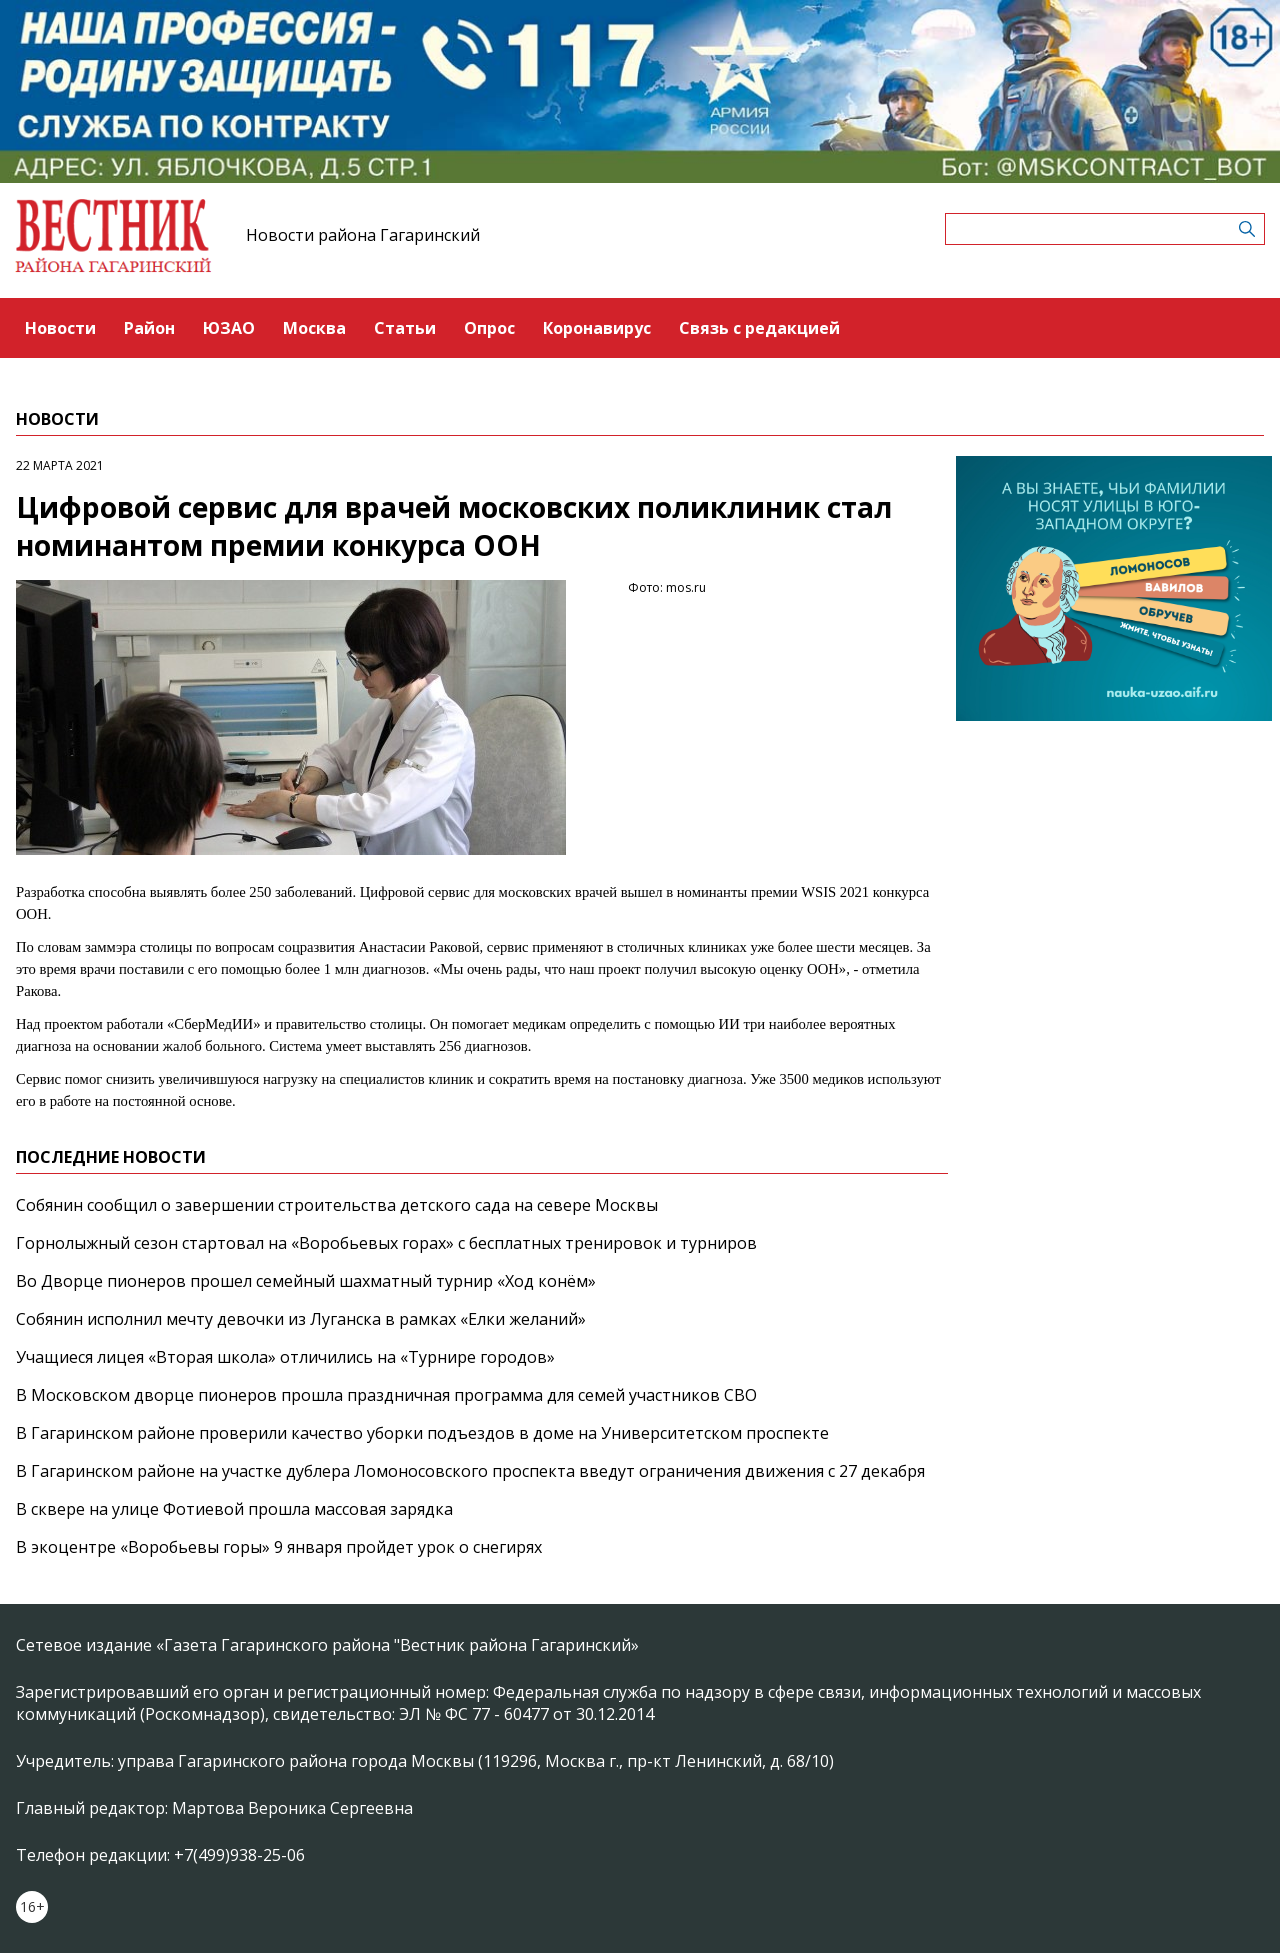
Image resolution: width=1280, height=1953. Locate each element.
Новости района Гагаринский (363, 235)
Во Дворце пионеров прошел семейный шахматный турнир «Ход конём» (306, 1281)
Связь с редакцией (759, 328)
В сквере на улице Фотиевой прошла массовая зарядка (234, 1509)
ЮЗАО (229, 328)
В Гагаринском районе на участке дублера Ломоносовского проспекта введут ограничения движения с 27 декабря (470, 1471)
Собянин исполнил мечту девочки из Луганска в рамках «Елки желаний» (301, 1319)
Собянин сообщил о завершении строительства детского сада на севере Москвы (337, 1205)
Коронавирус (597, 328)
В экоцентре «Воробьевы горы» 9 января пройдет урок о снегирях (279, 1547)
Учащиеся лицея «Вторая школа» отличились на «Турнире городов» (285, 1357)
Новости (60, 328)
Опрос (489, 328)
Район (149, 328)
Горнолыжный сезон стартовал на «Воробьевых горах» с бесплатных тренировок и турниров (386, 1243)
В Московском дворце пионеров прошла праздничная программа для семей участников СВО (386, 1395)
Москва (314, 328)
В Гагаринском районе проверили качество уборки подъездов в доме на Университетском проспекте (422, 1433)
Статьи (405, 328)
